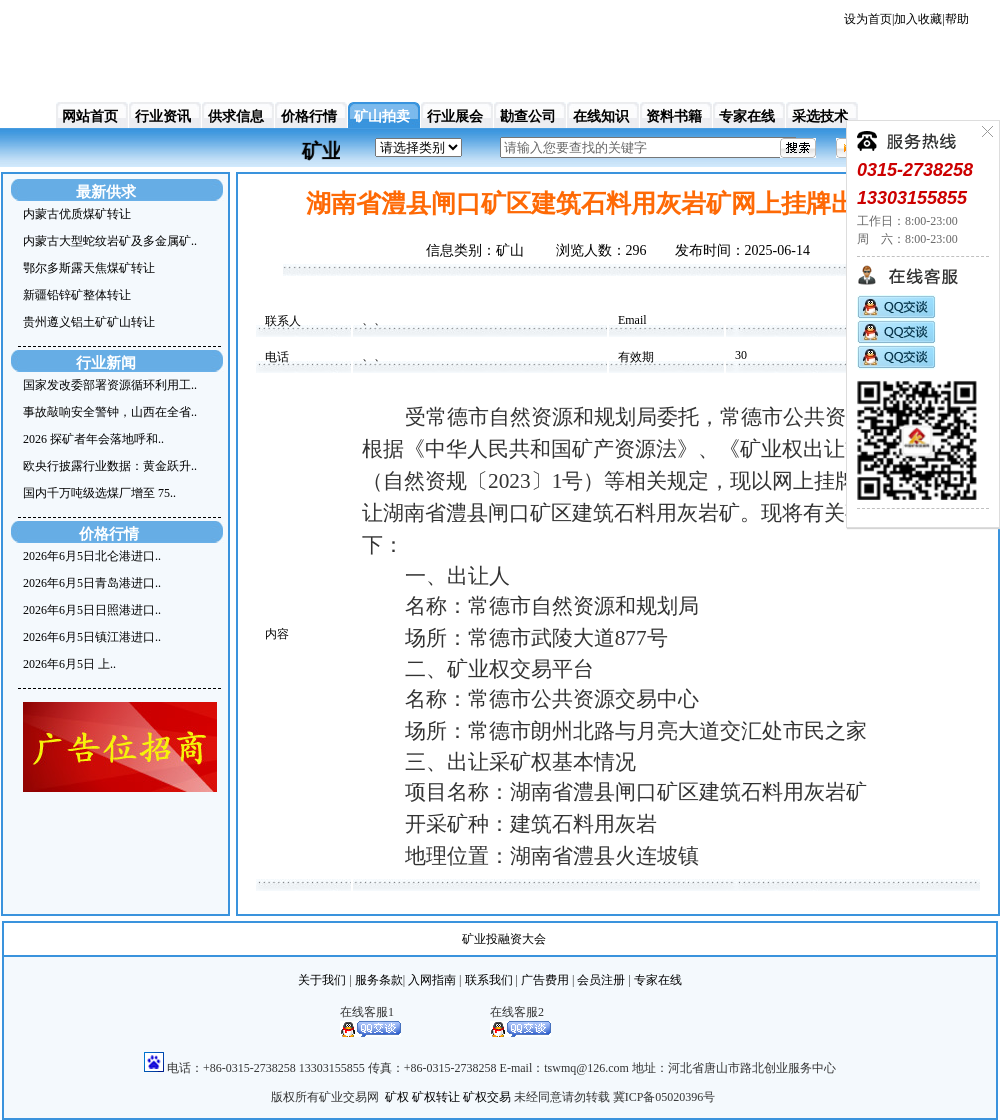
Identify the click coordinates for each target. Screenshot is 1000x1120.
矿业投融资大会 (504, 939)
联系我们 (489, 980)
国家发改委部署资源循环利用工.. (110, 385)
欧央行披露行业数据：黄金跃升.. (110, 466)
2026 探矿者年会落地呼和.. (93, 439)
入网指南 (432, 980)
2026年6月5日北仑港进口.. (92, 556)
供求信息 (236, 116)
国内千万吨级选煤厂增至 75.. (99, 493)
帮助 (957, 19)
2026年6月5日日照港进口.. (92, 610)
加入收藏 (918, 19)
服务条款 (379, 980)
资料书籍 (674, 116)
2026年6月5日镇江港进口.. (92, 637)
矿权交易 (487, 1097)
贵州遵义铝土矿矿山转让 (89, 322)
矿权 (397, 1097)
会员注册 (601, 980)
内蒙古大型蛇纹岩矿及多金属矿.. (110, 241)
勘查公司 (528, 116)
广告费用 (545, 980)
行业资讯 (163, 116)
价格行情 (309, 116)
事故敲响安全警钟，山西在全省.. (110, 412)
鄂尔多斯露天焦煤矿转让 (89, 268)
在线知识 (601, 116)
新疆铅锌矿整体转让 (77, 295)
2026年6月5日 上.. (69, 664)
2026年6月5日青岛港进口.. (92, 583)
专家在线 (747, 116)
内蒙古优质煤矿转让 (77, 214)
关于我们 (322, 980)
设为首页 (868, 19)
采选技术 (820, 116)
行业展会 (455, 116)
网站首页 (90, 116)
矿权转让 (436, 1097)
